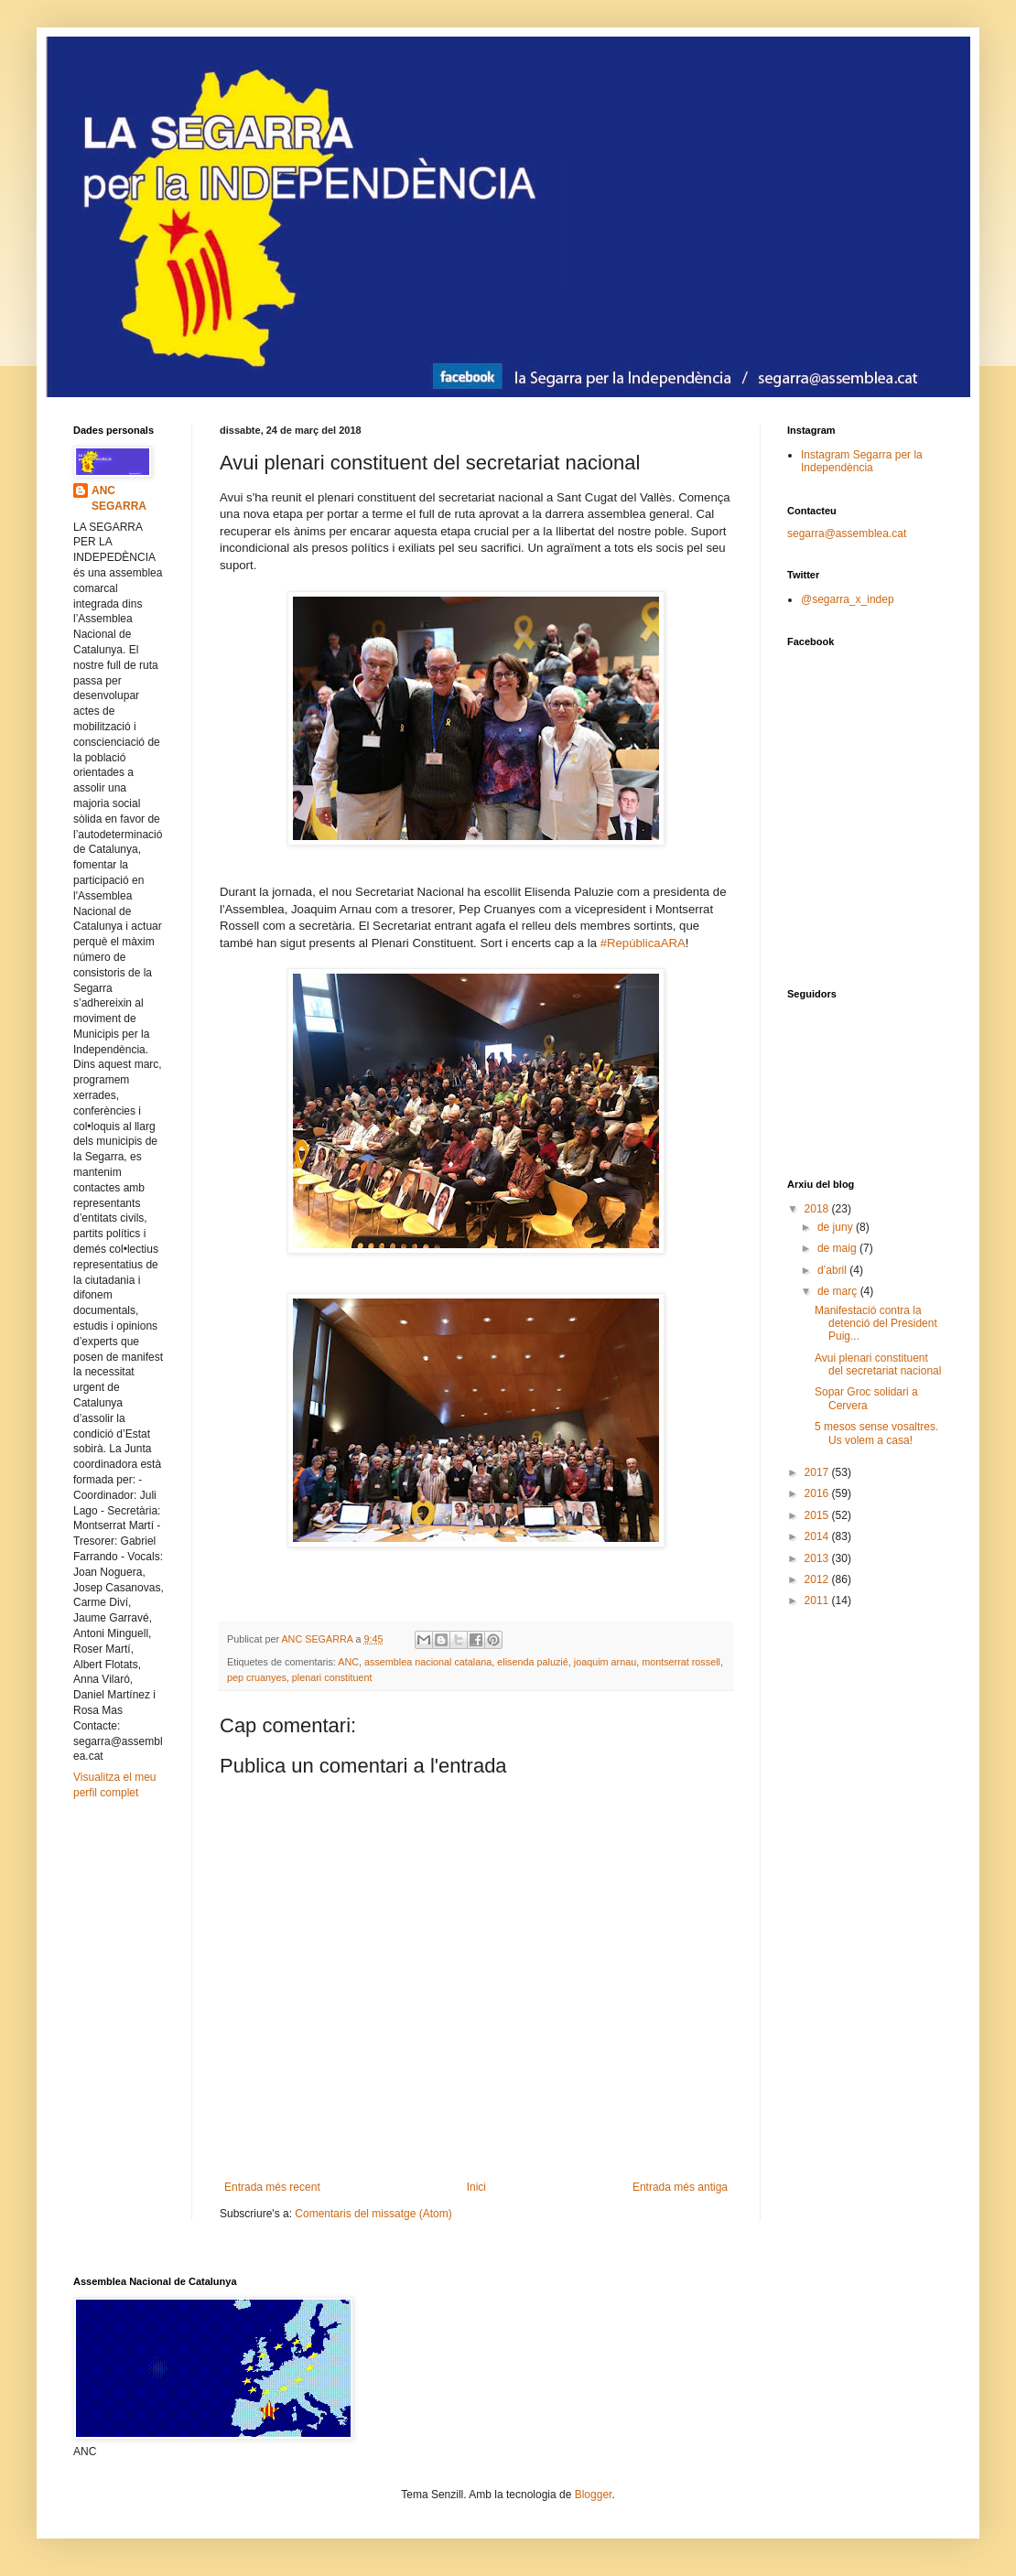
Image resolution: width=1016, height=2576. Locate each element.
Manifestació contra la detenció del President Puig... (876, 1323)
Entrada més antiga (680, 2187)
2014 (818, 1536)
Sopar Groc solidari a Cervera (866, 1398)
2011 (818, 1600)
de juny (836, 1227)
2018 (818, 1208)
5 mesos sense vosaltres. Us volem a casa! (876, 1433)
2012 (818, 1579)
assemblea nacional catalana (428, 1661)
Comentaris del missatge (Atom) (373, 2213)
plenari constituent (332, 1677)
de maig (838, 1248)
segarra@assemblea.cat (846, 533)
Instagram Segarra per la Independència (862, 461)
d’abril (833, 1270)
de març (838, 1291)
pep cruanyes (256, 1677)
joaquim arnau (605, 1661)
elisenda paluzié (532, 1661)
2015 (818, 1515)
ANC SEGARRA (119, 498)
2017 (818, 1472)
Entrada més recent (272, 2187)
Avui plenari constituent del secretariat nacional (878, 1364)
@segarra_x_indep (847, 599)
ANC (348, 1661)
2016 (818, 1493)
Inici (476, 2187)
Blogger (593, 2494)
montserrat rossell (681, 1661)
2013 (818, 1558)
